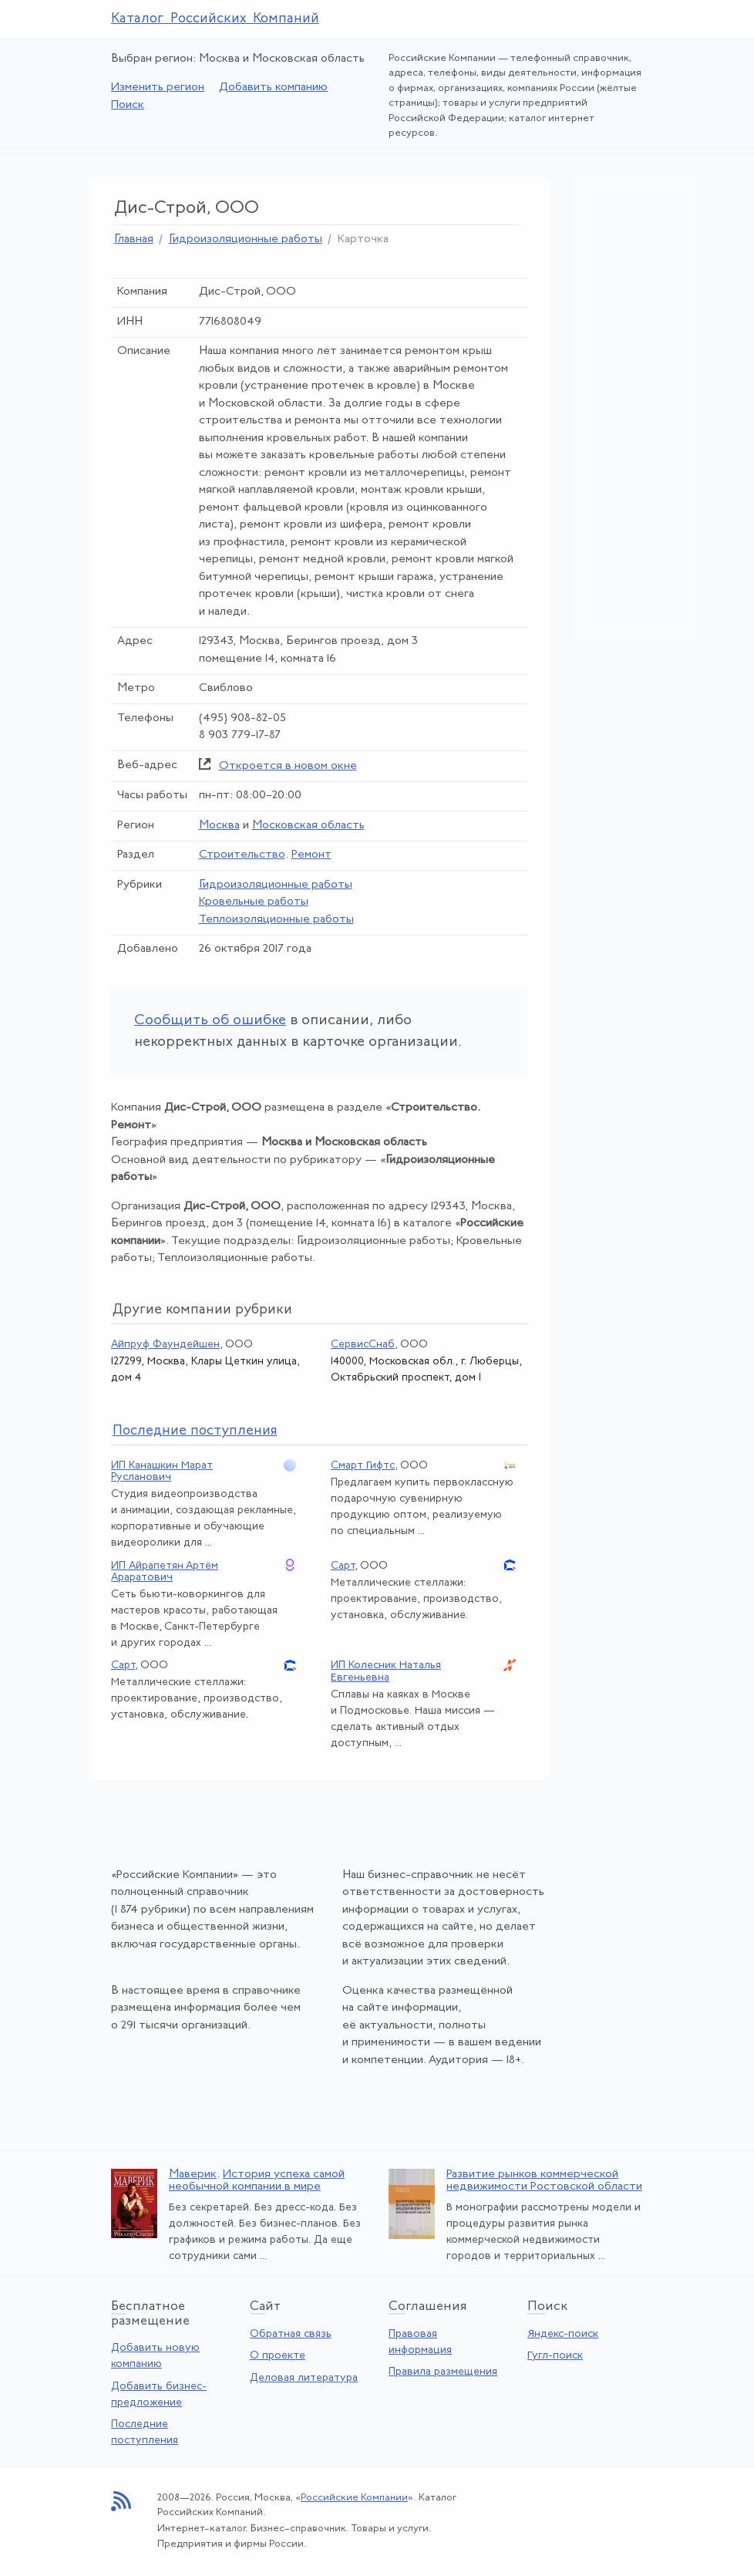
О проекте (277, 2356)
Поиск (127, 105)
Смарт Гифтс (363, 1466)
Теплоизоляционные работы (276, 920)
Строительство (242, 855)
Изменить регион (157, 87)
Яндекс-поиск (562, 2334)
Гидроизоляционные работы (245, 239)
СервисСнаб (363, 1344)
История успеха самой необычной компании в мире (257, 2181)
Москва (219, 825)
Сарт (343, 1566)
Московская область (308, 825)
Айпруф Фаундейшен (165, 1344)
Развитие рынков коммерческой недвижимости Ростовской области (544, 2181)
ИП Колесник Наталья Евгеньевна (386, 1671)
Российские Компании (354, 2498)
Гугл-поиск (555, 2356)
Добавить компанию (273, 87)
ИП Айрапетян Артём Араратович (164, 1571)
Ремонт (311, 855)
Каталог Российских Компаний (215, 19)
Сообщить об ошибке (210, 1020)
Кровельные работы (253, 902)
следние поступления (195, 1431)
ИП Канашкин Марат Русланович (162, 1471)
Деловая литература (304, 2378)
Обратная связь (291, 2334)
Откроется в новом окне (288, 766)
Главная (133, 239)
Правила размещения (443, 2372)
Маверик (193, 2174)
